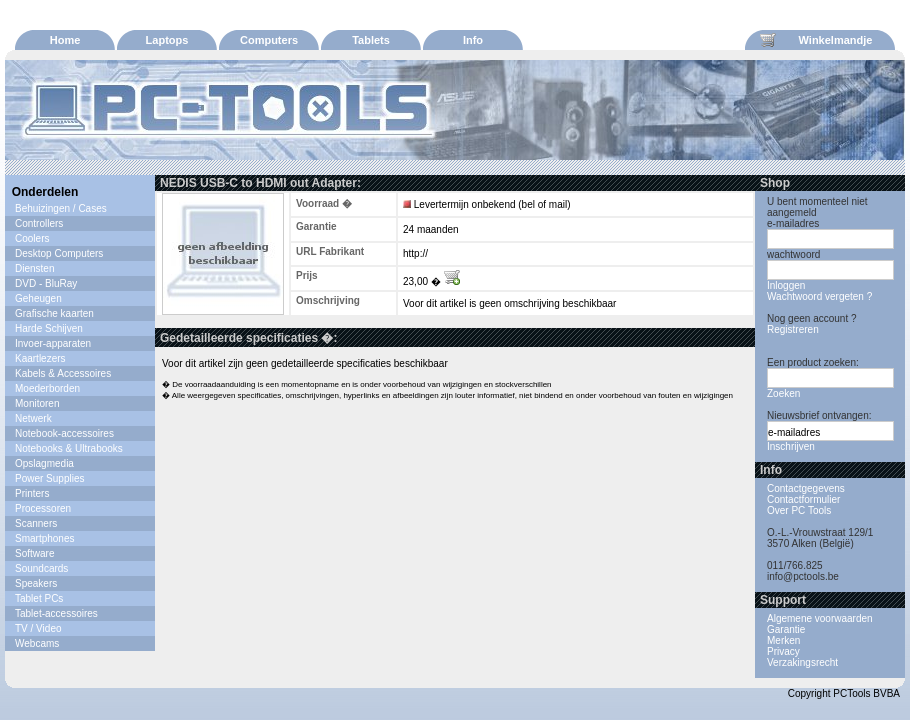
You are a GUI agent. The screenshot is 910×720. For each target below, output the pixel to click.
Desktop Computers (59, 253)
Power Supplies (49, 478)
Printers (32, 493)
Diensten (34, 268)
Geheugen (38, 298)
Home (65, 40)
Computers (269, 40)
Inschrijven (791, 446)
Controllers (39, 223)
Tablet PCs (39, 598)
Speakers (36, 583)
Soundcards (41, 568)
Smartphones (44, 538)
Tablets (371, 40)
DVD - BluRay (46, 283)
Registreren (793, 329)
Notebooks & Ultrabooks (69, 448)
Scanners (36, 523)
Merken (783, 640)
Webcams (37, 643)
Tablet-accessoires (56, 613)
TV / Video (38, 628)
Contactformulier (803, 499)
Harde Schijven (49, 328)
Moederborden (47, 388)
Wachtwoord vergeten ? (819, 296)
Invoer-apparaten (53, 343)
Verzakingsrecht (802, 662)
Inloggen (786, 285)
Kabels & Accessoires (63, 373)
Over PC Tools (799, 510)
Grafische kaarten (54, 313)
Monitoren (37, 403)
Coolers (32, 238)
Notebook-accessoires (64, 433)
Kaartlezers (40, 358)
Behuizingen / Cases (61, 208)
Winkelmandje (816, 40)
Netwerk (33, 418)
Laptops (167, 40)
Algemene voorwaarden (820, 618)
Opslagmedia (44, 463)
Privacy (783, 651)
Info (473, 40)
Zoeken (783, 393)
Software (34, 553)
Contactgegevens (806, 488)
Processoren (43, 508)
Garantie (786, 629)
